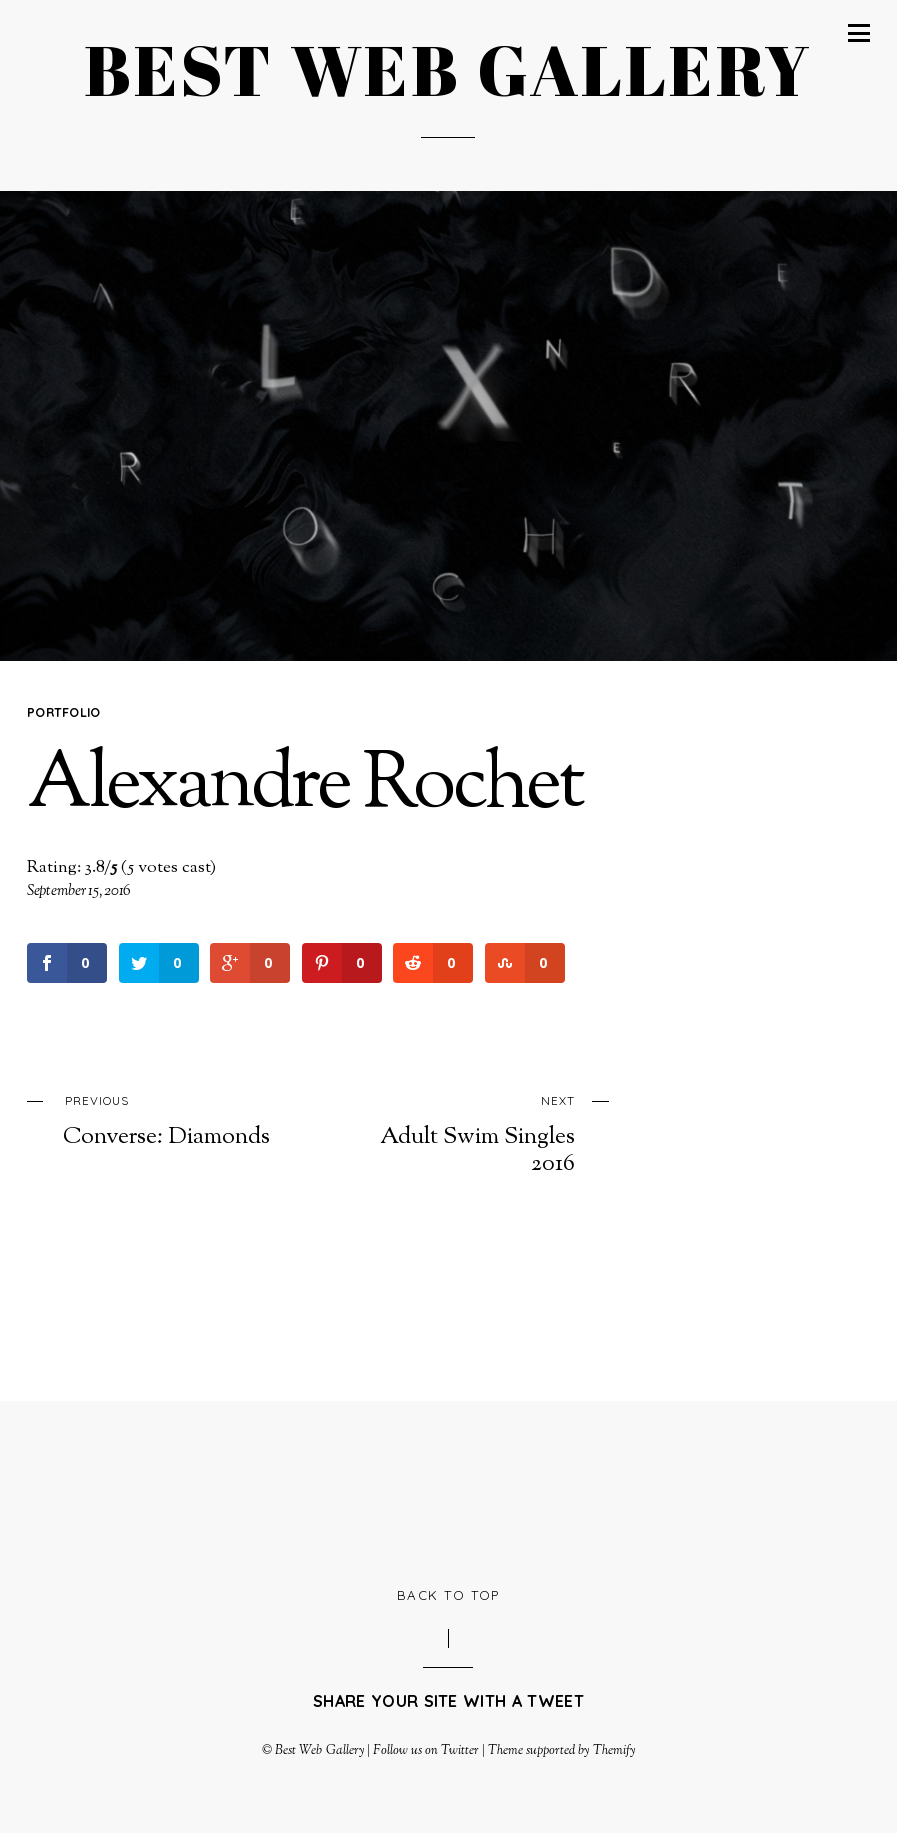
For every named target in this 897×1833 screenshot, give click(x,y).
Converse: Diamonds (170, 1119)
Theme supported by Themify (561, 1751)
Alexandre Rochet (304, 787)
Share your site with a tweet (448, 1701)
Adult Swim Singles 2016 (466, 1132)
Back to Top (448, 1595)
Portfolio (64, 712)
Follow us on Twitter (426, 1751)
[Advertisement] (448, 1491)
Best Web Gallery (319, 1751)
